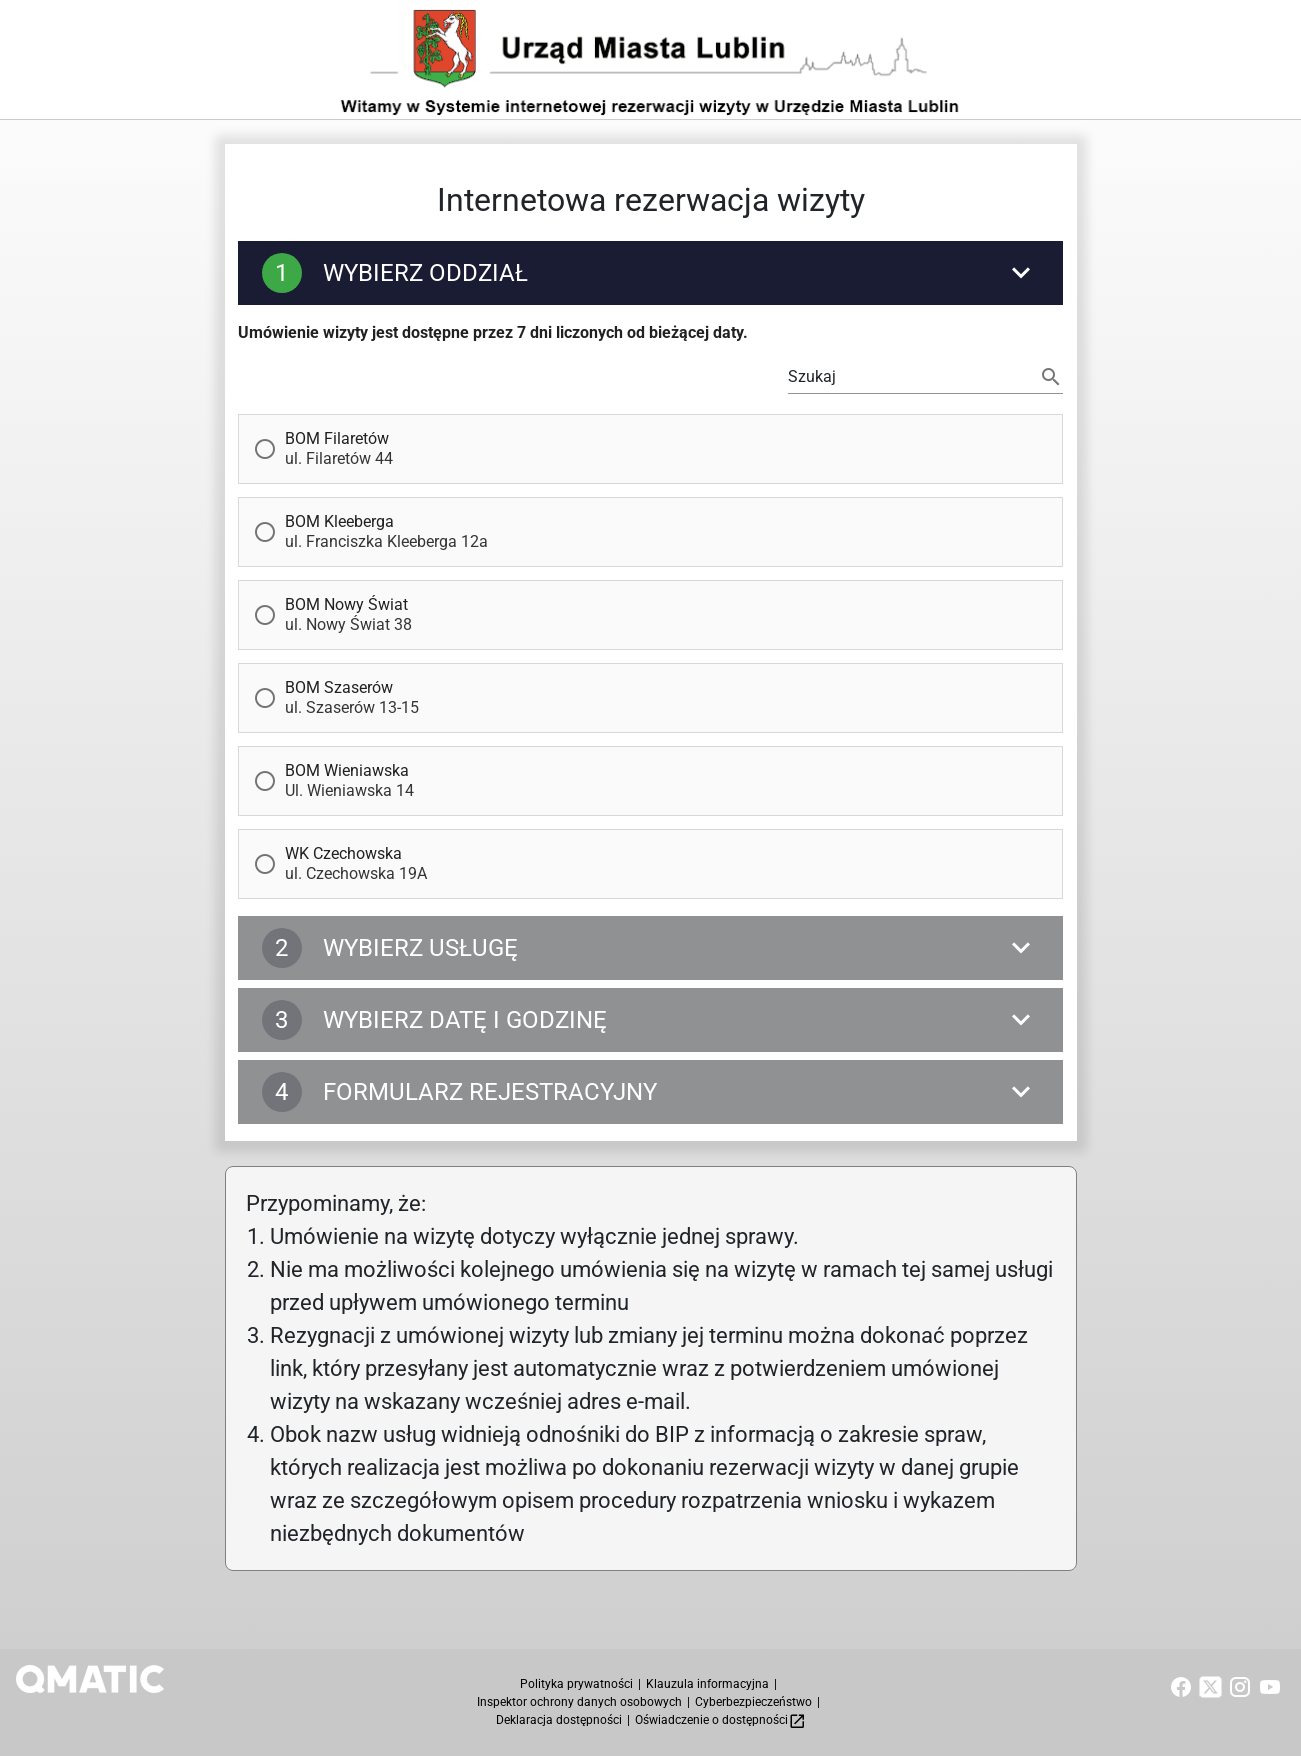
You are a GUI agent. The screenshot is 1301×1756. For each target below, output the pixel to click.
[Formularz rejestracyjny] (651, 1095)
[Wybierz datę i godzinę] (651, 1023)
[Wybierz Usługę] (651, 951)
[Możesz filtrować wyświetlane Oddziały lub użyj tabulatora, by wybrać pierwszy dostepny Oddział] (909, 380)
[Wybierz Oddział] (651, 276)
